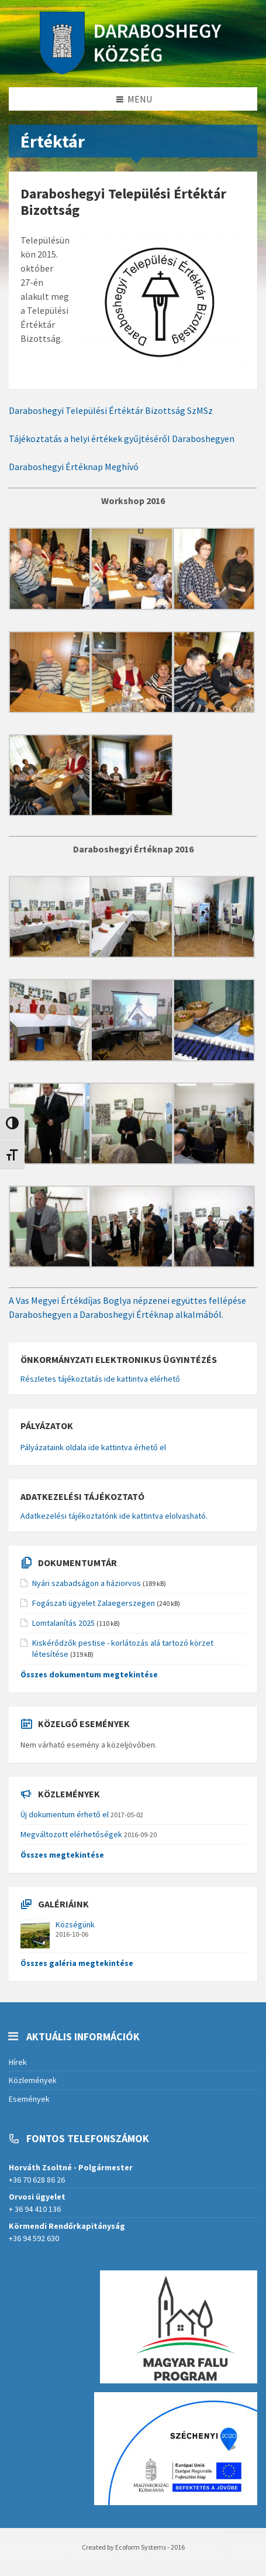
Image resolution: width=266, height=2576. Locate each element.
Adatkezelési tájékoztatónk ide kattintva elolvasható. (114, 1515)
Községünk (75, 1924)
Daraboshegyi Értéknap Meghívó (74, 466)
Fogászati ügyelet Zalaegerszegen (93, 1603)
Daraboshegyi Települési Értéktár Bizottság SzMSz (111, 410)
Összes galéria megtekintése (76, 1963)
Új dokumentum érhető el (64, 1814)
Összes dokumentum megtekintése (89, 1674)
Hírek (18, 2062)
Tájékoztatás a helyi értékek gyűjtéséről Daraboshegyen (121, 438)
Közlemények (33, 2080)
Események (29, 2099)
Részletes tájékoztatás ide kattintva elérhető (100, 1378)
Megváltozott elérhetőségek (71, 1834)
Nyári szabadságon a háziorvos (86, 1583)
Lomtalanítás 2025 (63, 1623)
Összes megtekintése (62, 1854)
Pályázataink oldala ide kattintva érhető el (93, 1447)
